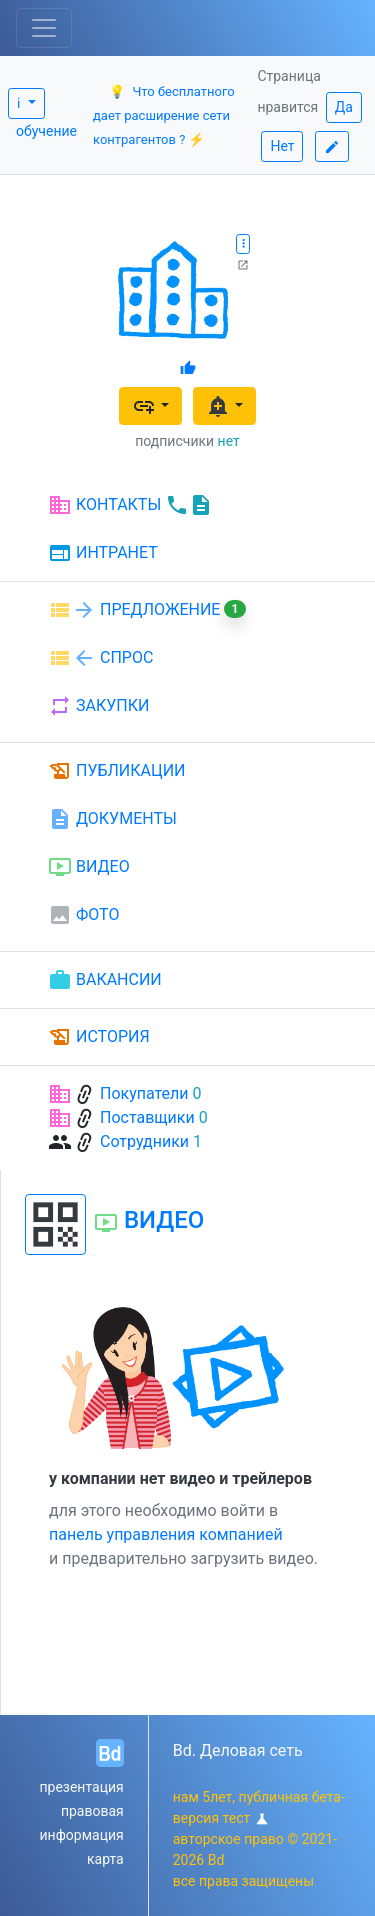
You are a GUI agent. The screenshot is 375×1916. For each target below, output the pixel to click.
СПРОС (100, 658)
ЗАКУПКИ (98, 706)
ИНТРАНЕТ (103, 554)
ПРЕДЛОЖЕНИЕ (147, 610)
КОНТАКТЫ (130, 505)
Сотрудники (144, 1141)
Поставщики (147, 1117)
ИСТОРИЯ (99, 1037)
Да (344, 107)
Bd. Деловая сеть (238, 1750)
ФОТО (83, 915)
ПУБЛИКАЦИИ (117, 771)
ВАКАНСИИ (105, 980)
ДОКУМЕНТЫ (112, 819)
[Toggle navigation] (44, 28)
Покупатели (144, 1093)
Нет (282, 146)
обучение (46, 131)
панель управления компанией (166, 1534)
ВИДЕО (89, 867)
